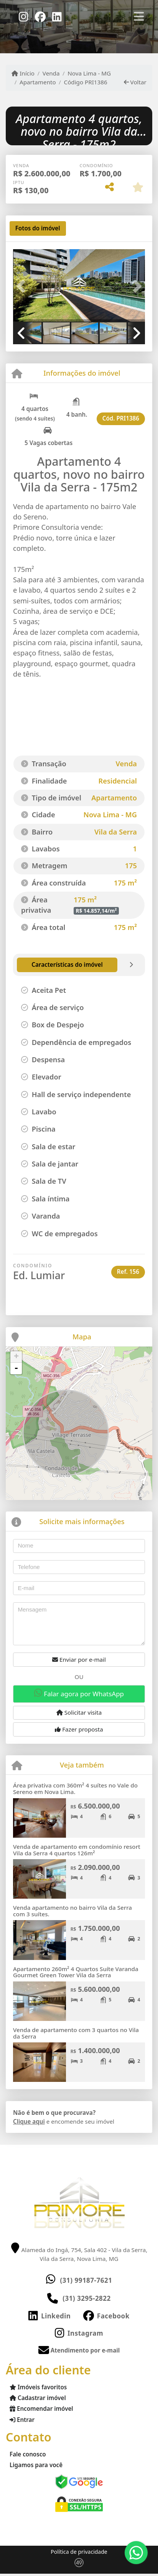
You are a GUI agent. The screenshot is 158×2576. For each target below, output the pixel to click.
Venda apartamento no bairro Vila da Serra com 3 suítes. (72, 1911)
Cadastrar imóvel (38, 2398)
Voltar (135, 82)
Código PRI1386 (85, 82)
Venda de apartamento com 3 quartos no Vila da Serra (76, 2033)
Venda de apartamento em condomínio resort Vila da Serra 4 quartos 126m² (76, 1850)
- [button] (16, 1368)
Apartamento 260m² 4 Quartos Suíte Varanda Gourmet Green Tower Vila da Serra (75, 1972)
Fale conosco (28, 2454)
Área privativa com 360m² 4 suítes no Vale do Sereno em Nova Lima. (75, 1788)
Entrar (22, 2419)
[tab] (38, 228)
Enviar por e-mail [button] (79, 1659)
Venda (51, 73)
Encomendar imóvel (41, 2408)
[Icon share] (23, 16)
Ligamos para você (36, 2465)
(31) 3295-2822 (87, 2298)
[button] (23, 286)
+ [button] (16, 1357)
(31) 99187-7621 (86, 2280)
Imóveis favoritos (38, 2387)
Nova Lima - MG (89, 73)
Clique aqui (29, 2121)
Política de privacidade (79, 2551)
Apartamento (38, 82)
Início (23, 73)
